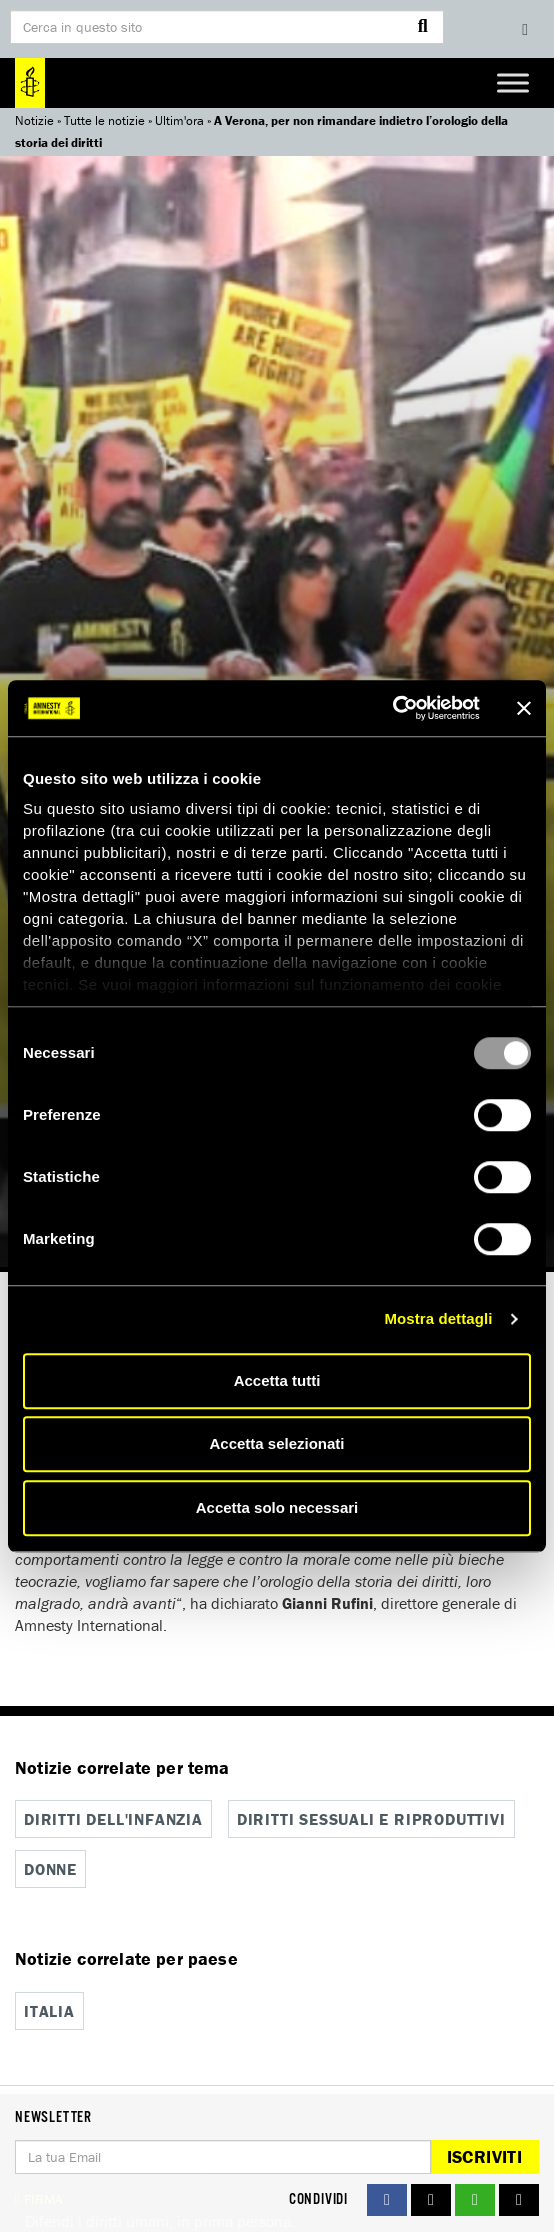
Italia (49, 2011)
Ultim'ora (179, 120)
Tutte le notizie (104, 120)
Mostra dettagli (438, 1318)
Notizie (34, 120)
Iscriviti (484, 2156)
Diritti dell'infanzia (113, 1819)
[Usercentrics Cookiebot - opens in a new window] (392, 708)
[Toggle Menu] (513, 82)
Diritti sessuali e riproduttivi (371, 1819)
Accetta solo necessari (277, 1507)
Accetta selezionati (276, 1443)
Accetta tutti (277, 1380)
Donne (50, 1869)
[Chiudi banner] (524, 708)
